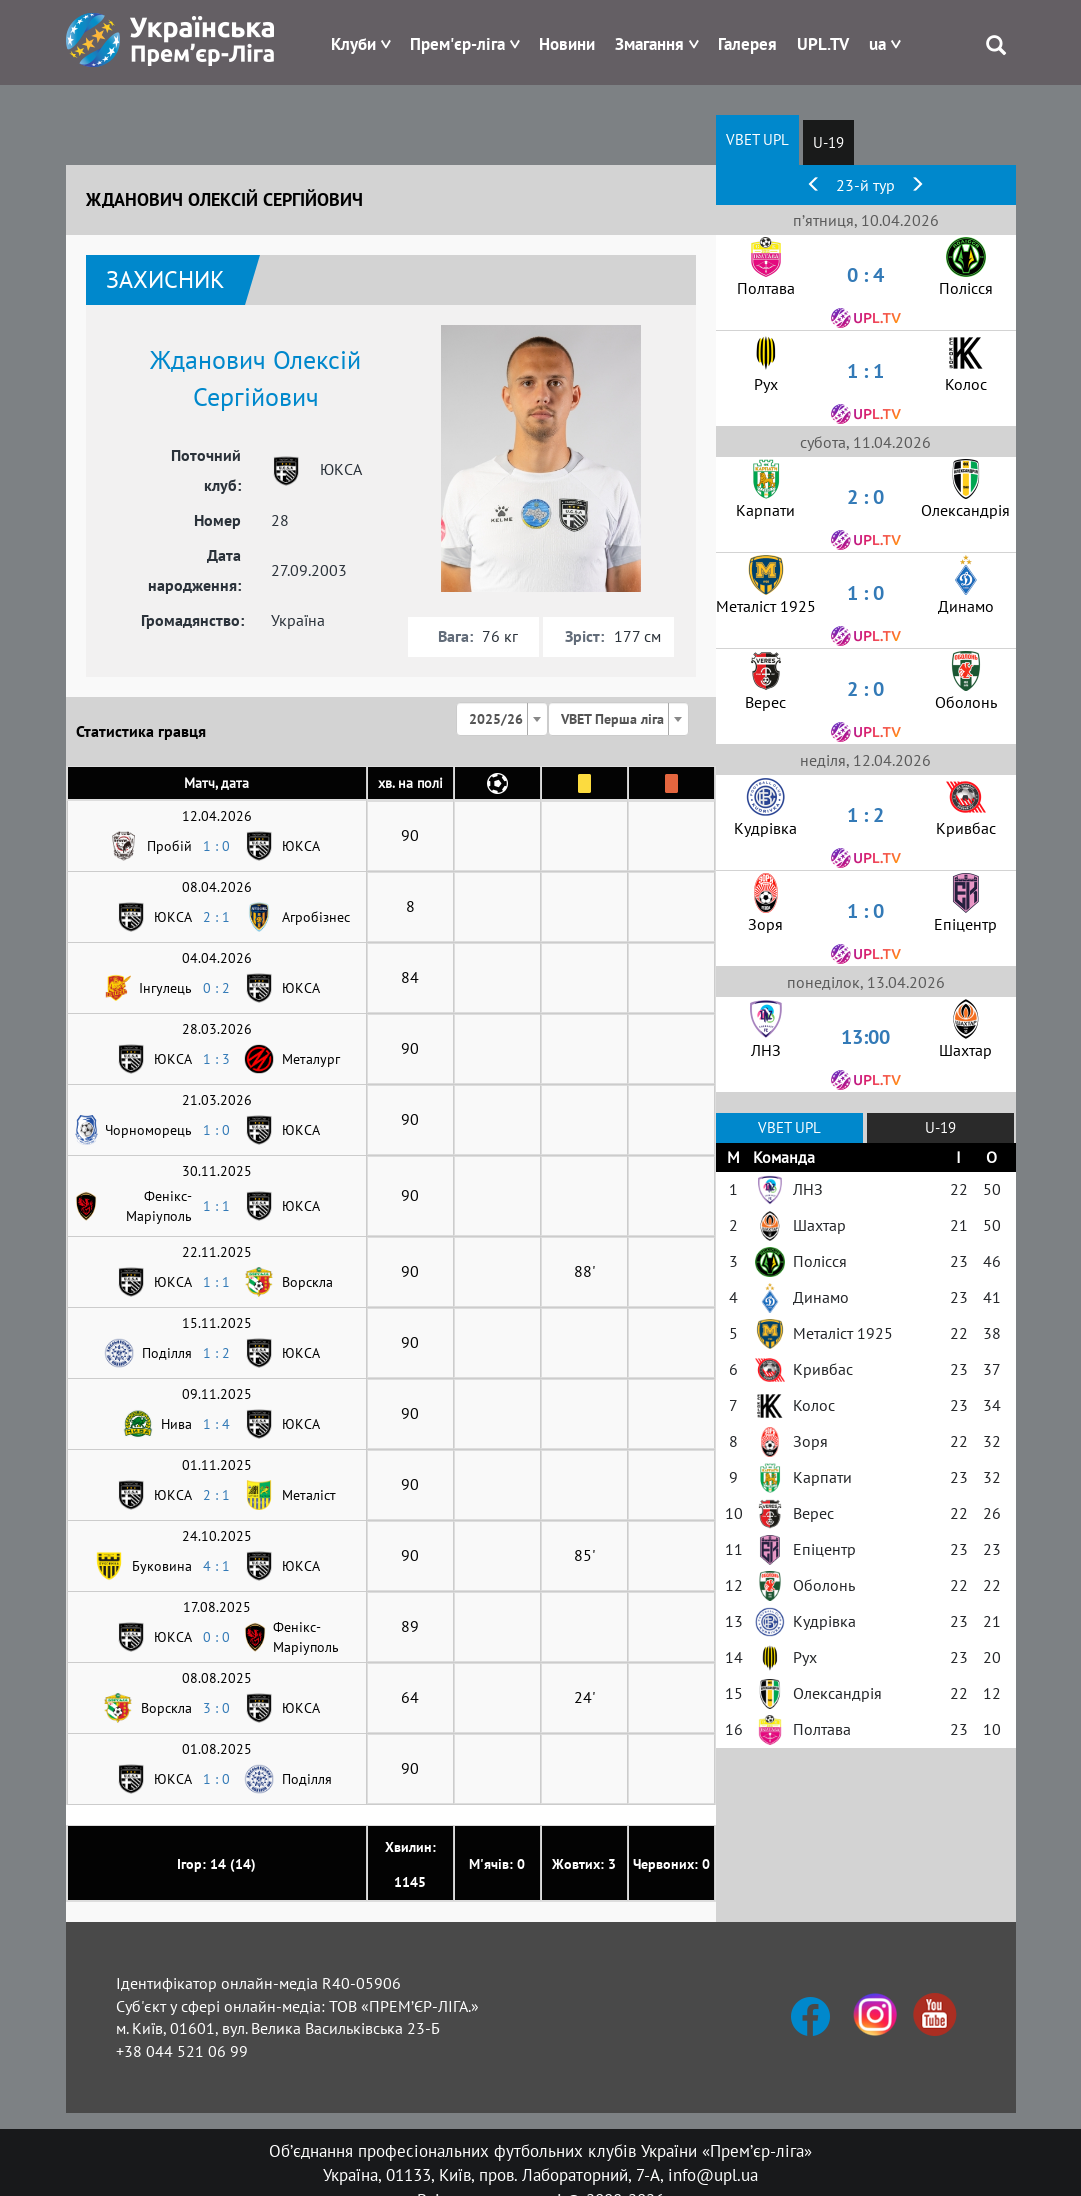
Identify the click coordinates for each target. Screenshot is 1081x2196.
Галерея (747, 44)
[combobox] (502, 719)
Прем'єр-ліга (457, 44)
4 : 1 (216, 1566)
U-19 (828, 142)
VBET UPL (757, 139)
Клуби (353, 44)
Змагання (649, 44)
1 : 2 (216, 1353)
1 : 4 (216, 1424)
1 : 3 (216, 1059)
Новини (567, 44)
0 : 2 (216, 988)
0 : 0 (216, 1637)
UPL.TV (823, 44)
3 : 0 (216, 1708)
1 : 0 (216, 846)
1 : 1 (216, 1206)
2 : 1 (216, 917)
